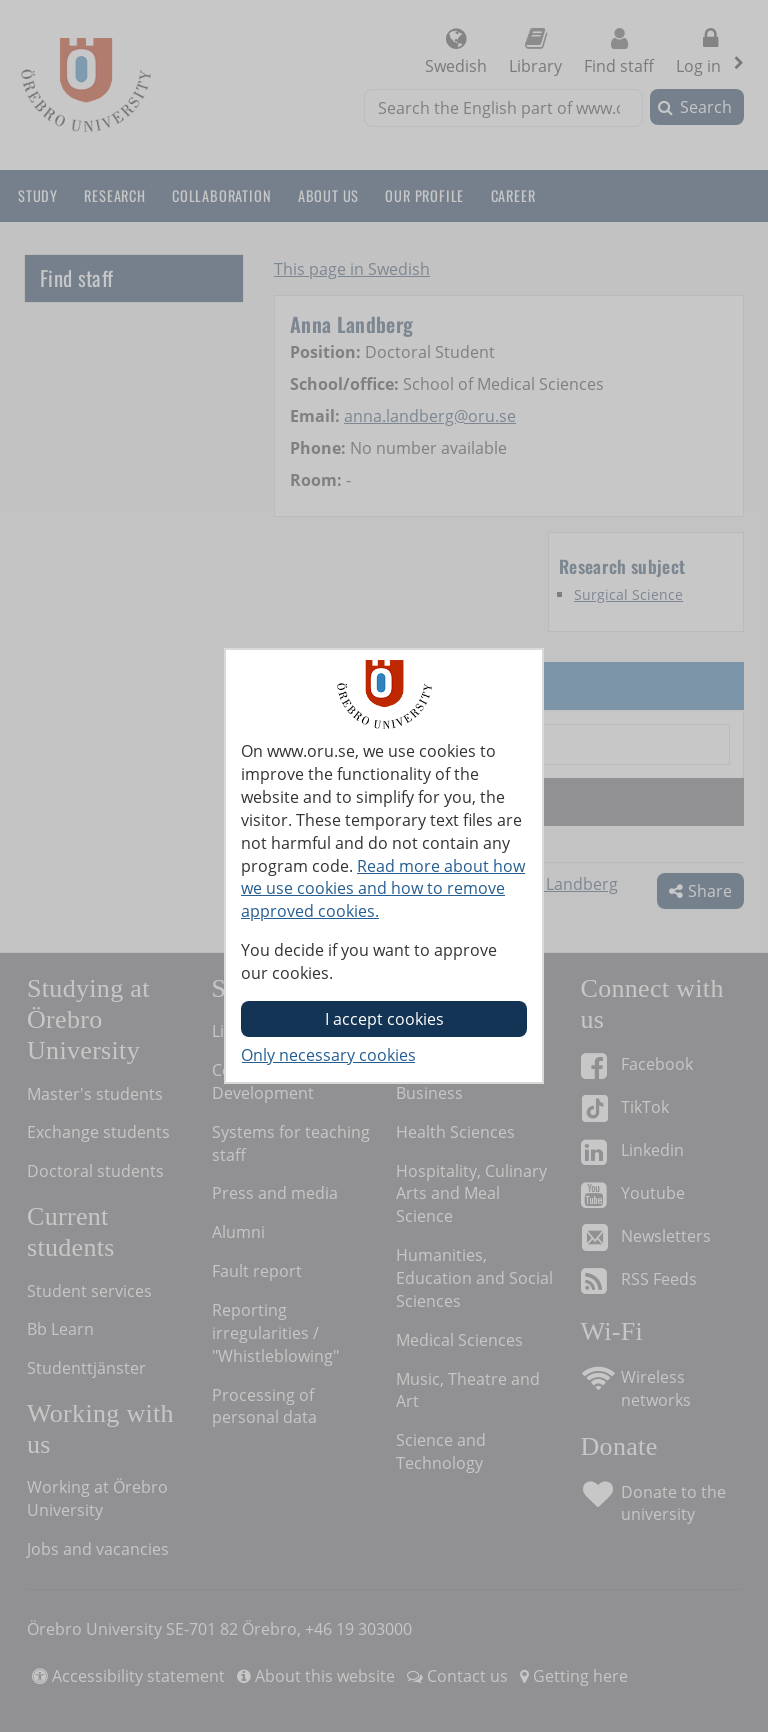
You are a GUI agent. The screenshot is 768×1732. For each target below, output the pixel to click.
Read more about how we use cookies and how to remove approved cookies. (383, 889)
